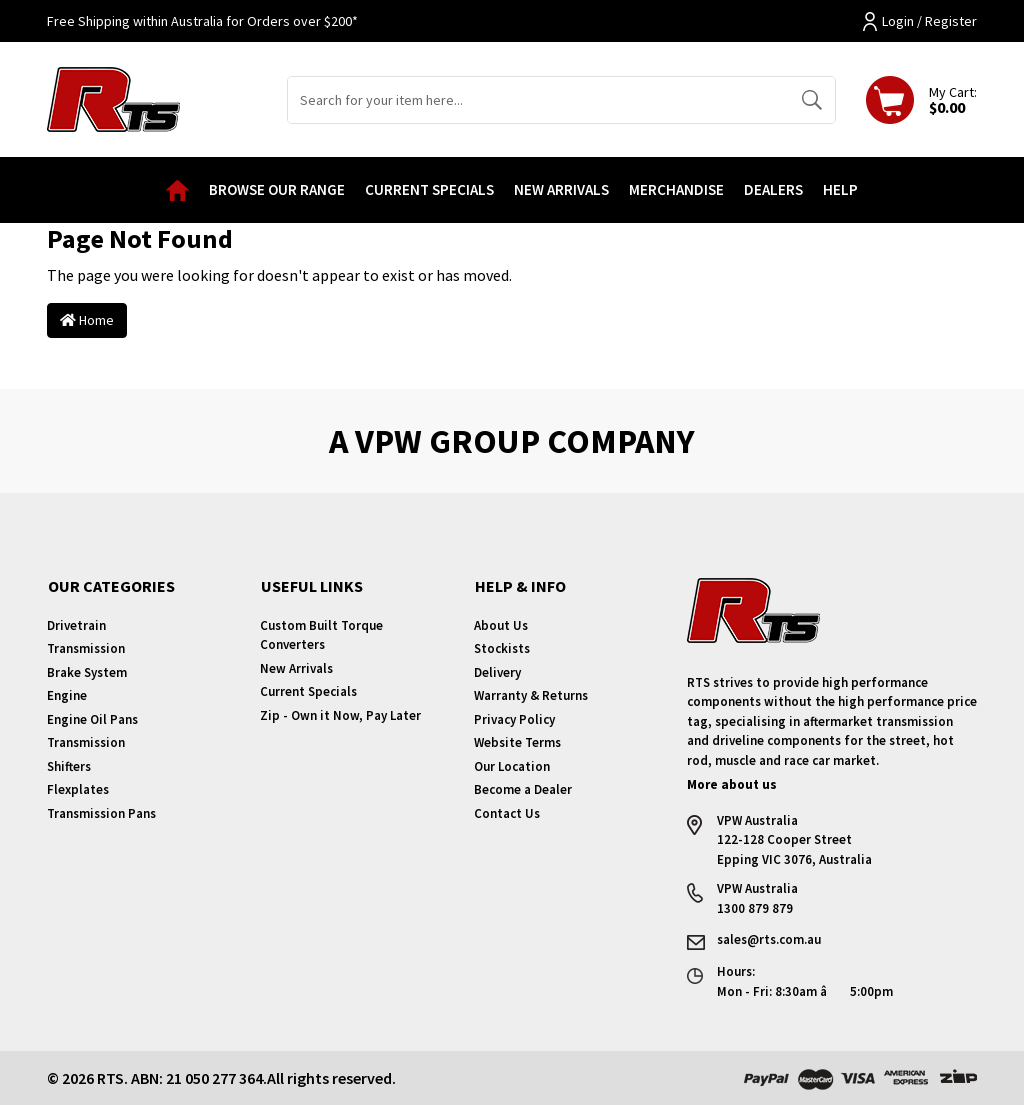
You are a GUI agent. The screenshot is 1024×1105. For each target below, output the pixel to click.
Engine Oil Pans (92, 719)
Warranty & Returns (531, 695)
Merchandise (676, 189)
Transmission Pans (101, 813)
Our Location (512, 766)
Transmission (86, 648)
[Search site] (811, 100)
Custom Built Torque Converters (321, 635)
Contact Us (507, 813)
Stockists (502, 648)
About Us (501, 625)
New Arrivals (561, 189)
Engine (67, 695)
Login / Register (920, 21)
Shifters (69, 766)
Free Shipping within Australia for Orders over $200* (202, 21)
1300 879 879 (755, 908)
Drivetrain (76, 625)
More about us (732, 784)
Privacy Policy (514, 719)
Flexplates (78, 789)
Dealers (773, 189)
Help (840, 189)
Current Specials (429, 189)
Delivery (497, 672)
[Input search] (538, 100)
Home (87, 320)
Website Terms (517, 742)
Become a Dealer (523, 789)
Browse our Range (277, 189)
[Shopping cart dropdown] (921, 100)
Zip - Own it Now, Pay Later (340, 715)
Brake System (87, 672)
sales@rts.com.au (769, 939)
